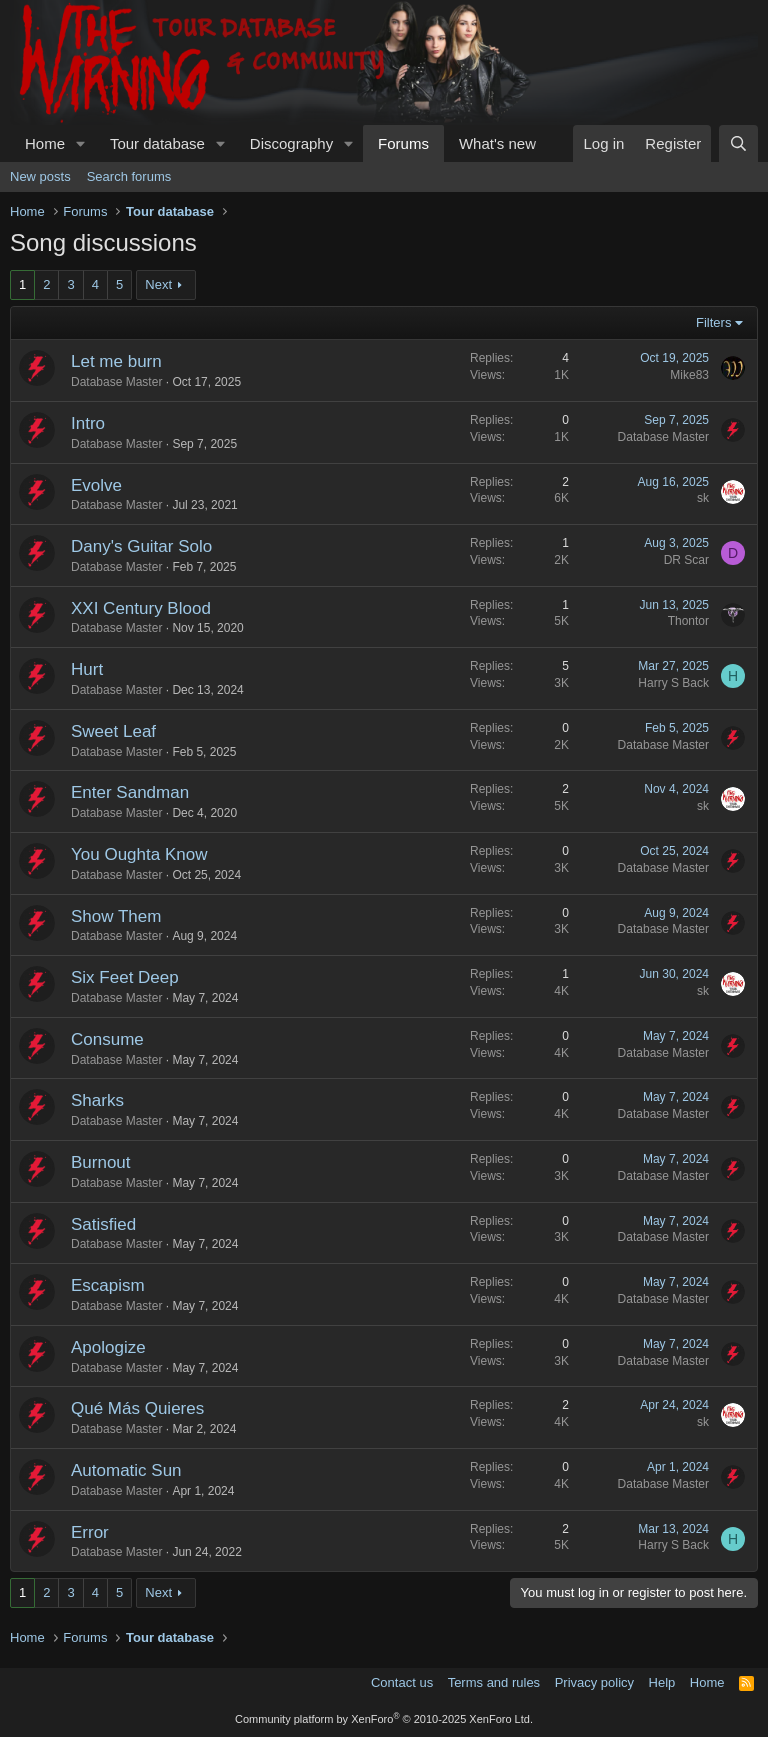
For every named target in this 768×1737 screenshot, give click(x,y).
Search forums (129, 176)
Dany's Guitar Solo (141, 546)
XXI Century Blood (141, 608)
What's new (497, 143)
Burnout (101, 1162)
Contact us (402, 1682)
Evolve (96, 485)
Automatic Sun (126, 1470)
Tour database (157, 143)
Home (45, 143)
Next (158, 284)
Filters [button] (713, 322)
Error (90, 1532)
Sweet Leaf (113, 731)
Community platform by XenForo (384, 1719)
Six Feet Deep (125, 977)
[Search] (738, 143)
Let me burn (116, 361)
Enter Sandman (130, 792)
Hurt (87, 669)
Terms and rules (494, 1682)
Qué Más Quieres (137, 1408)
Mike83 (689, 375)
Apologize (108, 1347)
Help (662, 1682)
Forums (403, 143)
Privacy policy (594, 1682)
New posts (40, 176)
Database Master (116, 382)
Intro (88, 423)
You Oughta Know (139, 854)
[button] (81, 143)
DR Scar (686, 560)
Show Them (116, 916)
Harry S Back (673, 683)
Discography (291, 143)
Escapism (108, 1285)
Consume (107, 1039)
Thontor (688, 621)
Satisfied (103, 1224)
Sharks (97, 1100)
